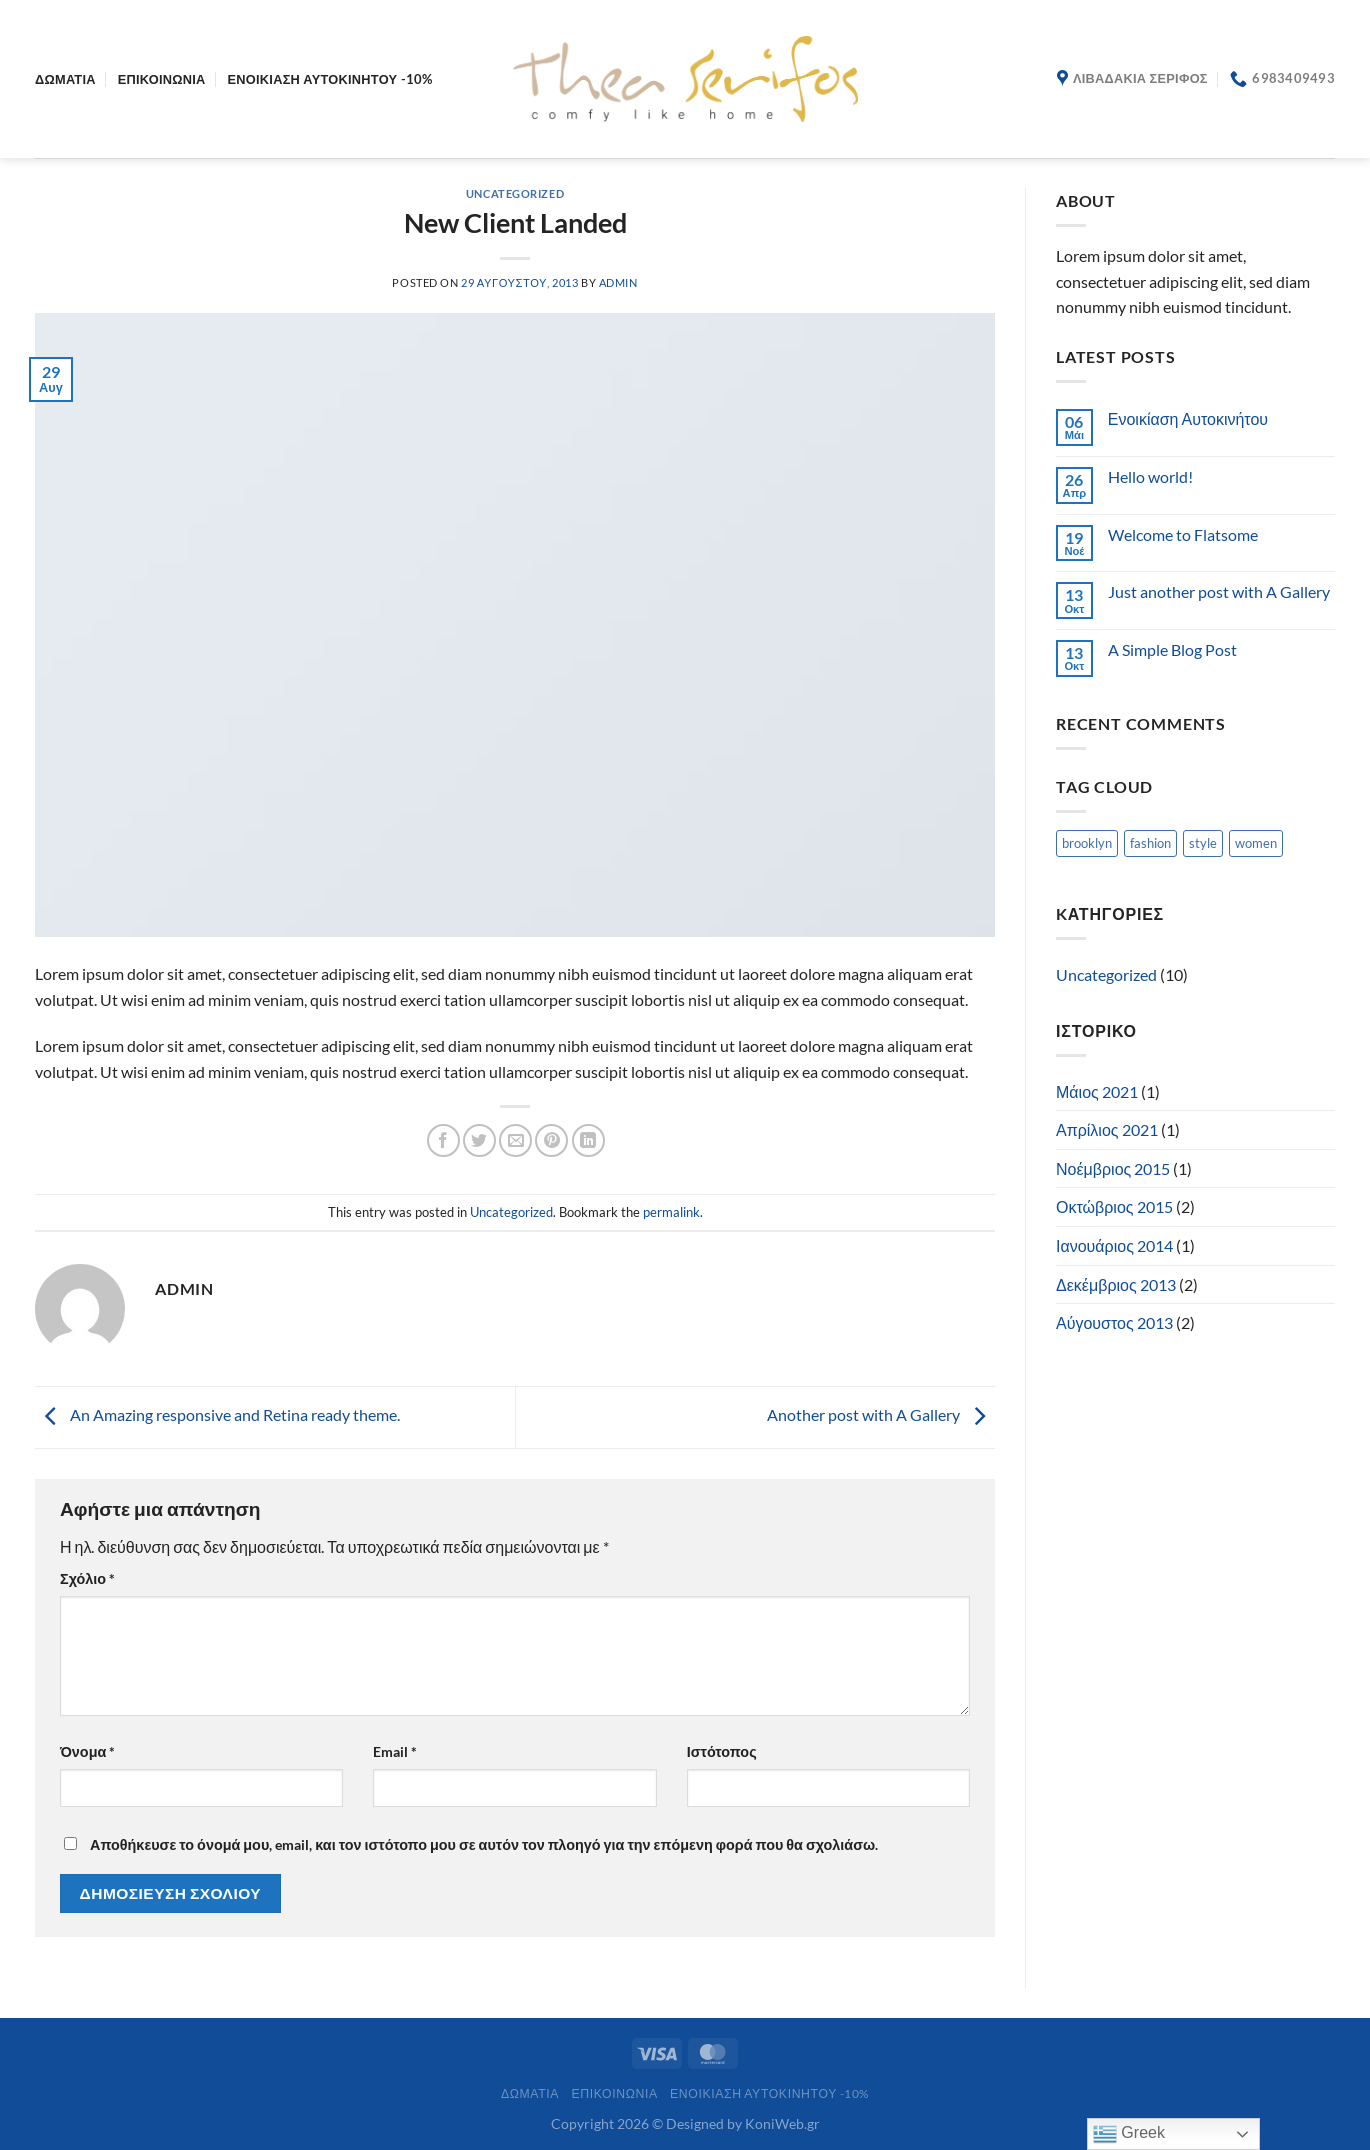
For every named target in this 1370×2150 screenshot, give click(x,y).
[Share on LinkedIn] (588, 1140)
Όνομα (87, 1751)
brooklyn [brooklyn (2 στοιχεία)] (1087, 843)
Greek (1129, 2134)
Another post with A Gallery (881, 1414)
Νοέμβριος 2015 (1113, 1168)
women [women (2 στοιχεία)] (1256, 843)
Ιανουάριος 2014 (1114, 1245)
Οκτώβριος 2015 (1114, 1206)
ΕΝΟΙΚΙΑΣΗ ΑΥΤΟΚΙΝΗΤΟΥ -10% (330, 79)
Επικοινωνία (162, 79)
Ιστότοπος (722, 1751)
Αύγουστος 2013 (1114, 1322)
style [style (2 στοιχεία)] (1203, 843)
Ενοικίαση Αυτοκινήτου (1188, 418)
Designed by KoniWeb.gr (743, 2123)
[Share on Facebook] (443, 1140)
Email (395, 1751)
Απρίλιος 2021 (1107, 1129)
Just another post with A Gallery (1219, 591)
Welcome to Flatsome (1183, 534)
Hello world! (1150, 476)
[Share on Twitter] (479, 1140)
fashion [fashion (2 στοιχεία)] (1150, 843)
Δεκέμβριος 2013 (1116, 1284)
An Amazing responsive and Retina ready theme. (217, 1414)
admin (618, 282)
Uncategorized (515, 193)
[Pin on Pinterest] (551, 1140)
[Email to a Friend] (515, 1140)
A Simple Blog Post (1172, 649)
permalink (671, 1212)
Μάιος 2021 (1097, 1091)
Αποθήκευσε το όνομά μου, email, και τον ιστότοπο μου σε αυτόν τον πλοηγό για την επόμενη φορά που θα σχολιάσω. (484, 1844)
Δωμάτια (65, 79)
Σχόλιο (87, 1578)
